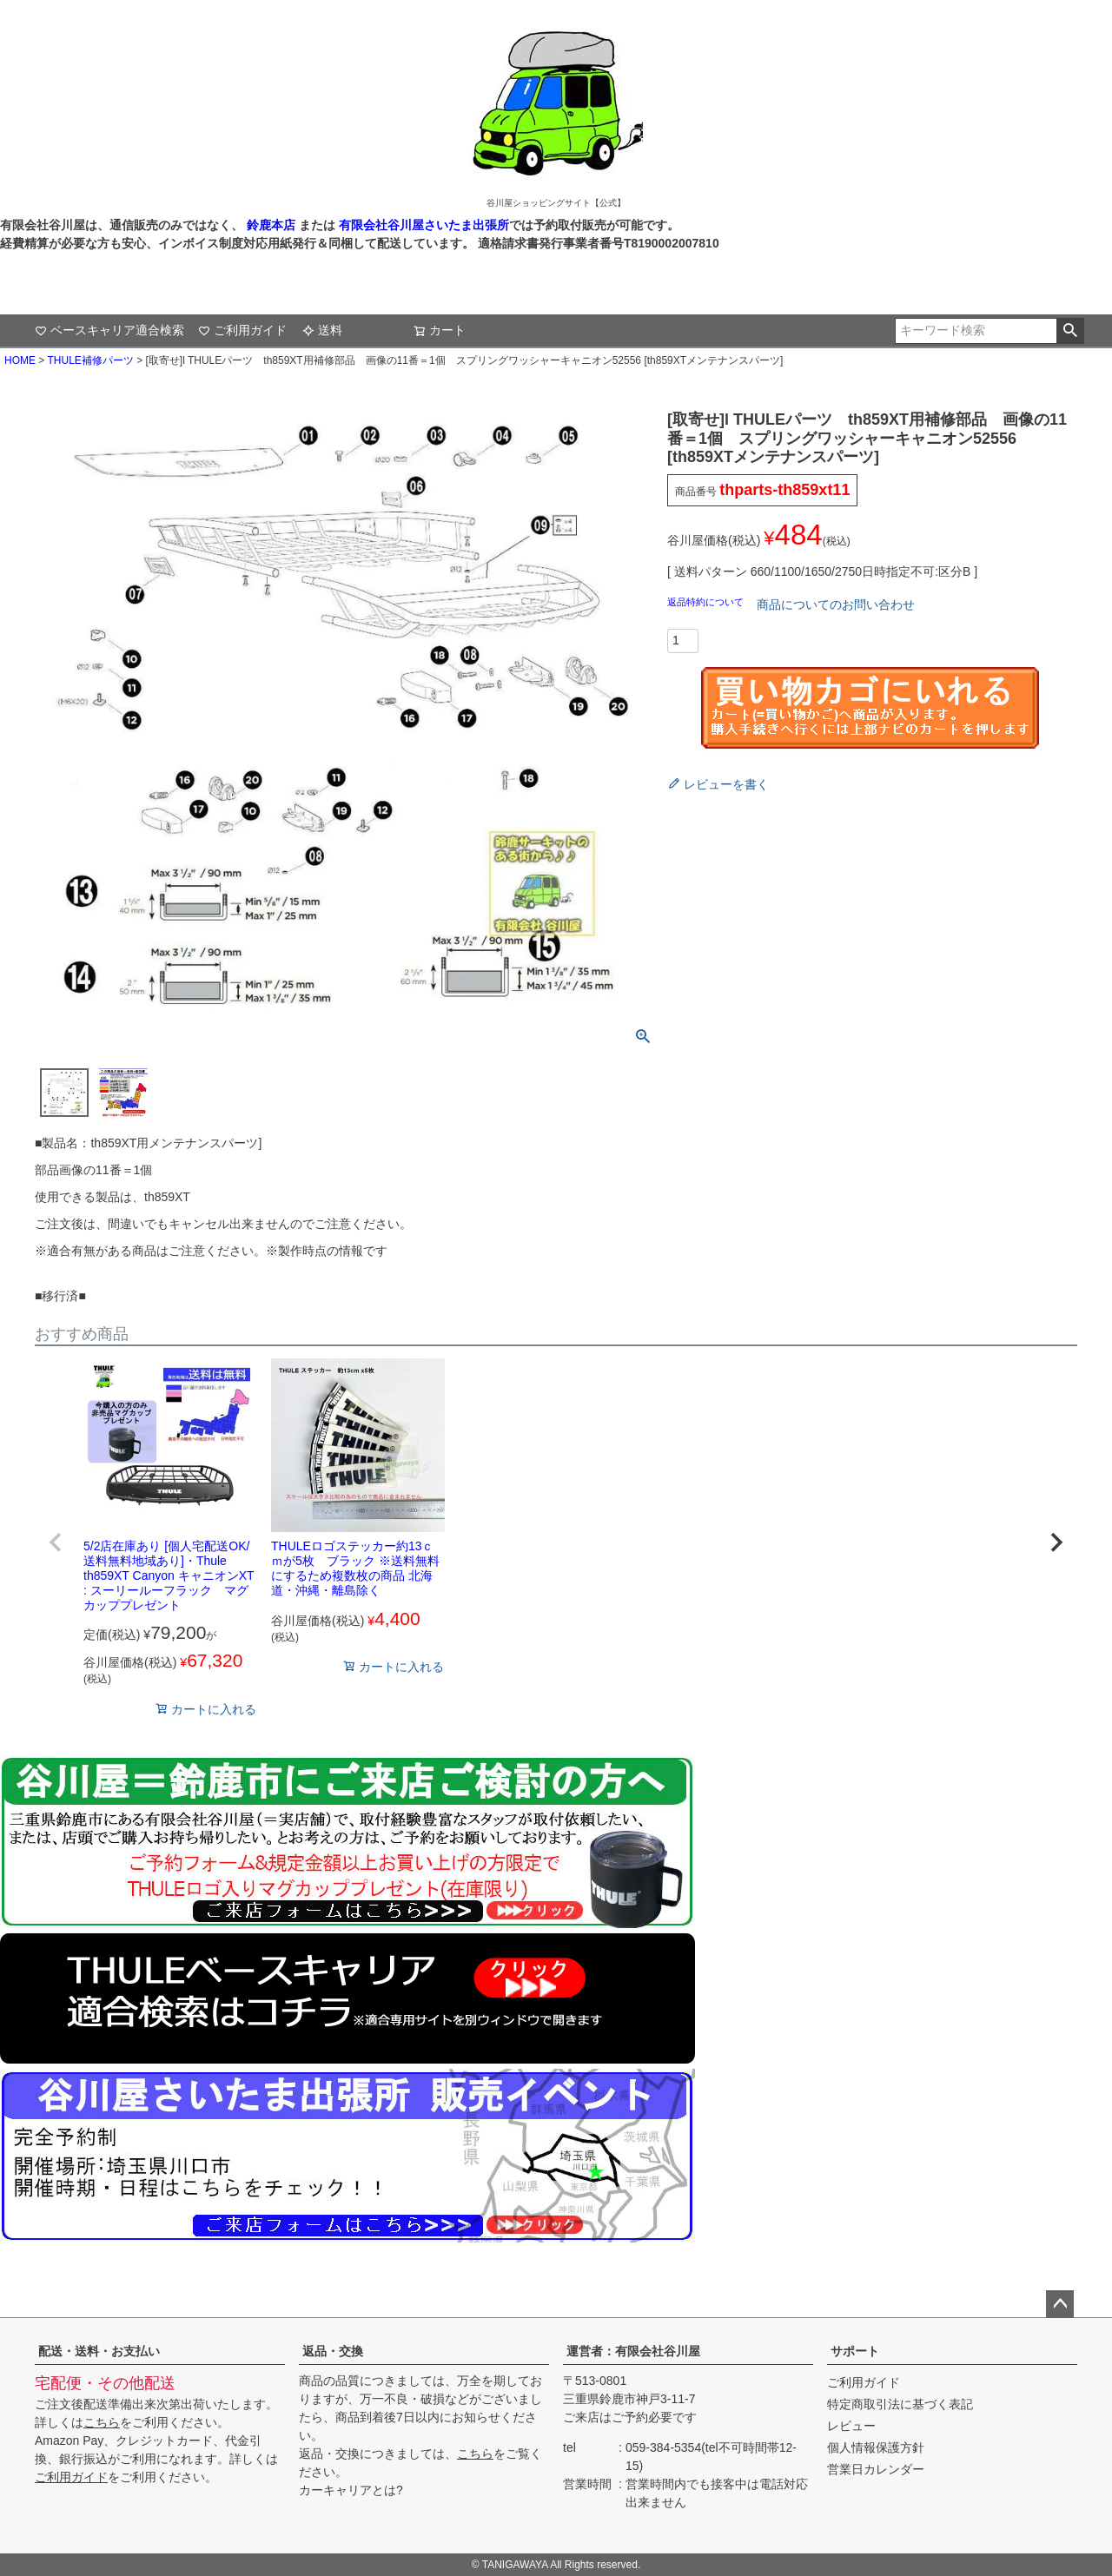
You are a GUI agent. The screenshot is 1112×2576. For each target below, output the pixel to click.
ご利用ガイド (242, 330)
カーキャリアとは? (351, 2490)
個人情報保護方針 (875, 2447)
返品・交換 (332, 2351)
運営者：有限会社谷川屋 (633, 2351)
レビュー (851, 2426)
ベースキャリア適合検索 (109, 330)
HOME (20, 360)
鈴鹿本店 (271, 225)
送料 (322, 330)
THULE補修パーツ (90, 360)
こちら (101, 2422)
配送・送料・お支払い (99, 2351)
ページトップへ (1060, 2304)
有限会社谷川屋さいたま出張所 (422, 225)
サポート (855, 2351)
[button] (55, 1542)
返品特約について (706, 602)
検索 (1069, 331)
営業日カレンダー (875, 2469)
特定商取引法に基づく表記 (900, 2404)
